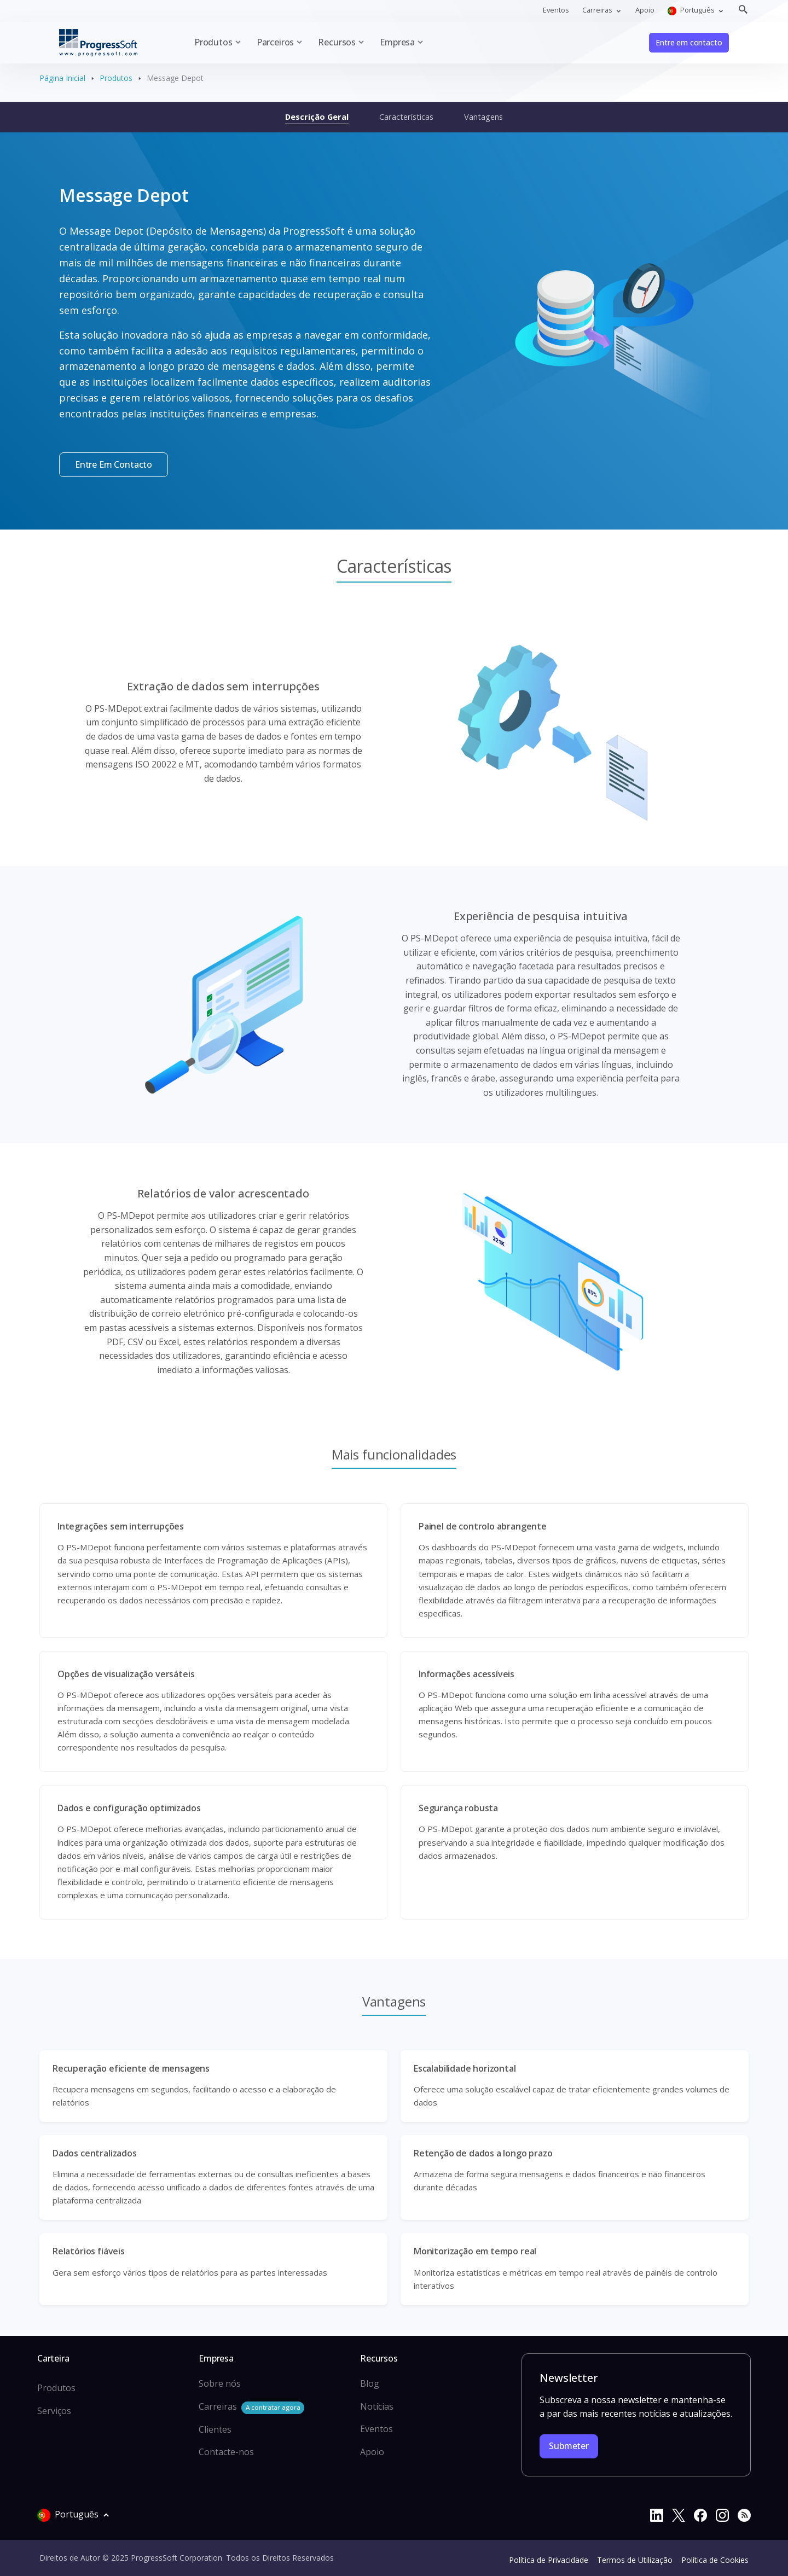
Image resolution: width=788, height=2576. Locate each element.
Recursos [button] (337, 42)
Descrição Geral (317, 116)
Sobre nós (220, 2383)
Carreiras (251, 2407)
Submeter (569, 2446)
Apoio (644, 10)
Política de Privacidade (548, 2560)
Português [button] (692, 10)
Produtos (116, 78)
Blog (369, 2383)
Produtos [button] (213, 42)
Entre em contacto (689, 42)
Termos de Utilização (635, 2560)
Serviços (54, 2411)
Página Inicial (62, 78)
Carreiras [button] (598, 10)
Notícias (376, 2406)
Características (406, 116)
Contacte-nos (226, 2452)
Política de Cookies (715, 2560)
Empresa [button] (397, 42)
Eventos (556, 10)
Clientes (215, 2429)
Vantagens (483, 116)
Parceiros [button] (275, 42)
